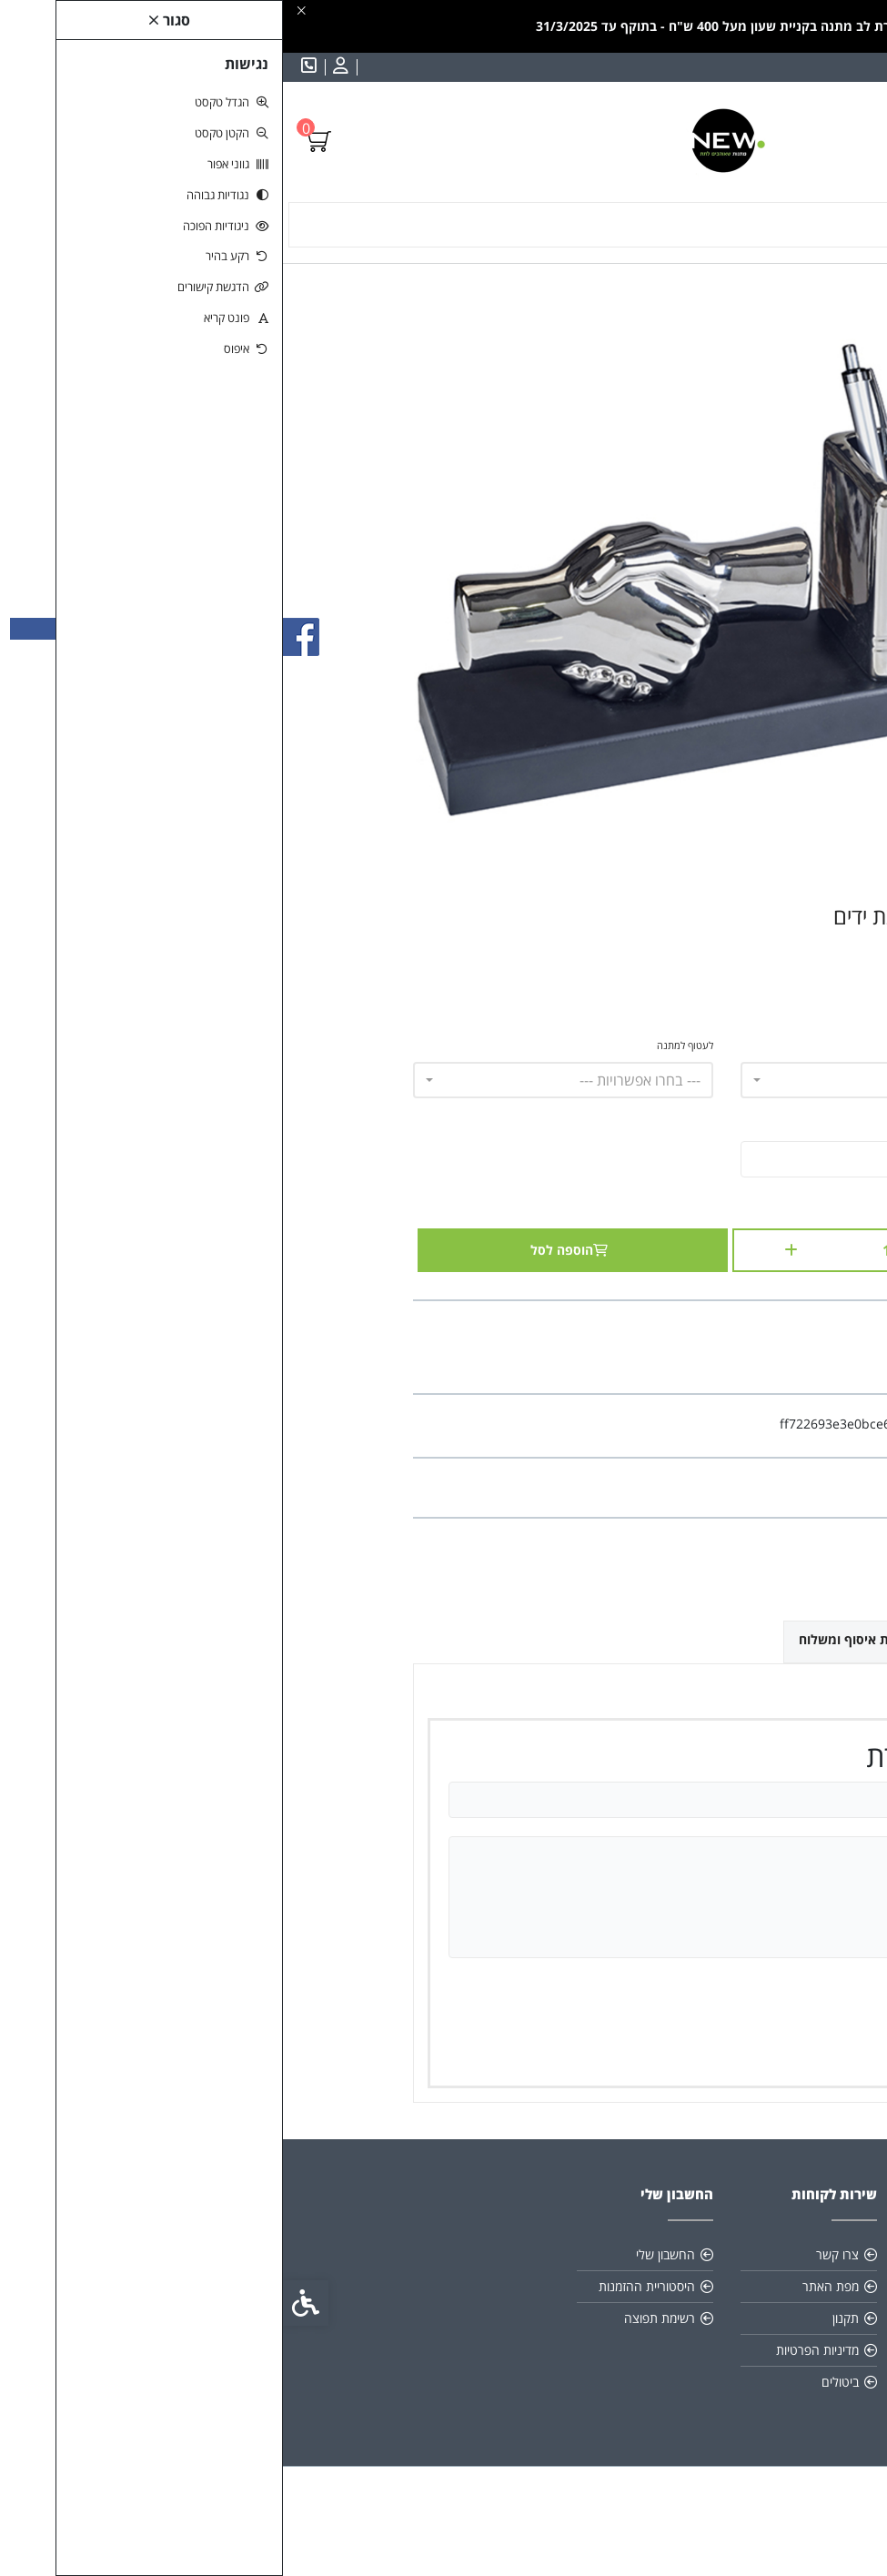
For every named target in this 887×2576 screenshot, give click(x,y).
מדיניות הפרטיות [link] (534, 2350)
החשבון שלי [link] (382, 2254)
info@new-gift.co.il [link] (683, 2318)
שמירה (672, 2047)
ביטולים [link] (557, 2381)
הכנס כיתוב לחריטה (719, 1124)
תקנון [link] (726, 2286)
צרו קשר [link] (554, 2254)
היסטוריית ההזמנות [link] (364, 2286)
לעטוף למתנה (402, 1045)
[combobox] (608, 1080)
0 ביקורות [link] (653, 1487)
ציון (716, 1988)
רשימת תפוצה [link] (376, 2318)
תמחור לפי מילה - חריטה (709, 1045)
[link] (55, 67)
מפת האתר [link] (547, 2286)
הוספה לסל (289, 1249)
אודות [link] (726, 2254)
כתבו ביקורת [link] (723, 1487)
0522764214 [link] (703, 2350)
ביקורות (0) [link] (711, 1638)
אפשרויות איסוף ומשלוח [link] (583, 1639)
